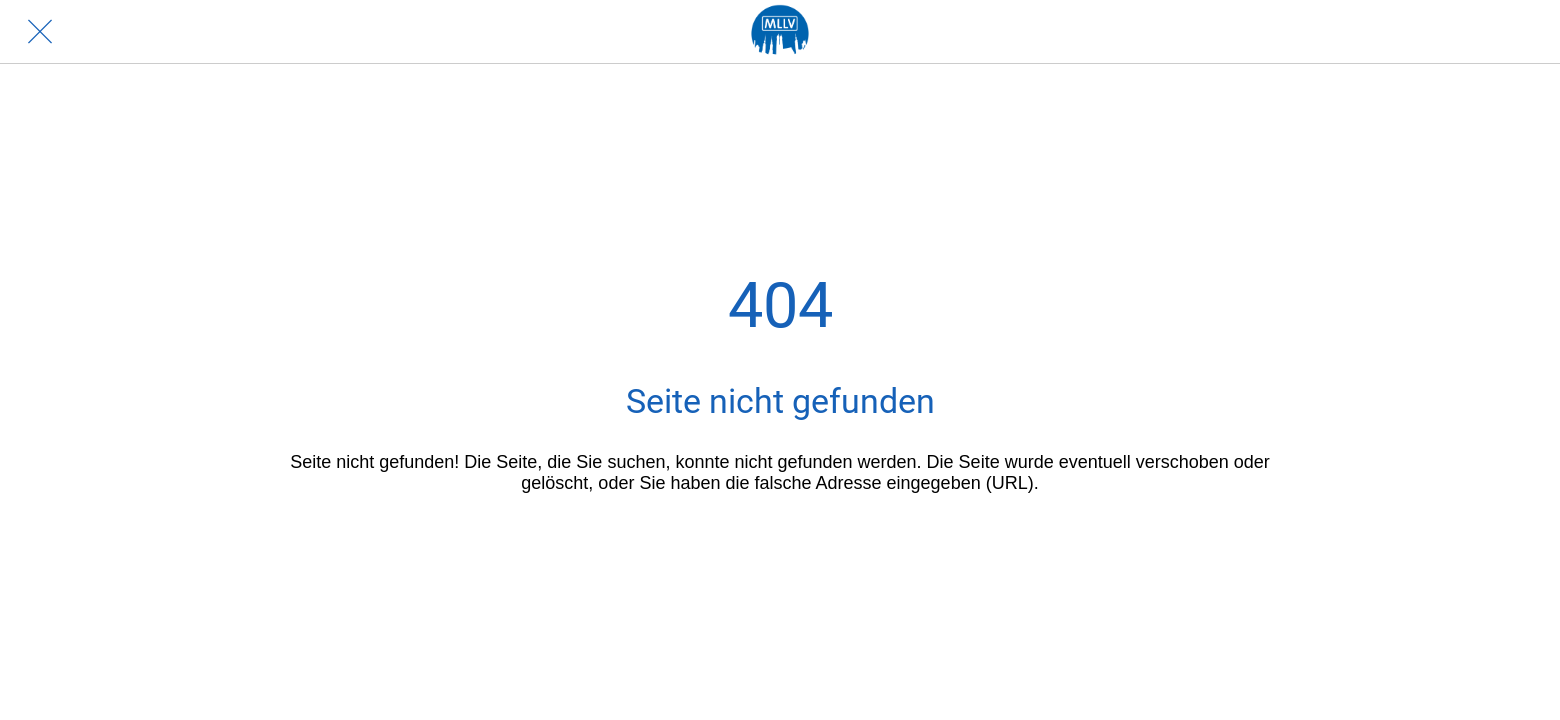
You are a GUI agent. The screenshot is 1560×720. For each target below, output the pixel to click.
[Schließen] (40, 32)
